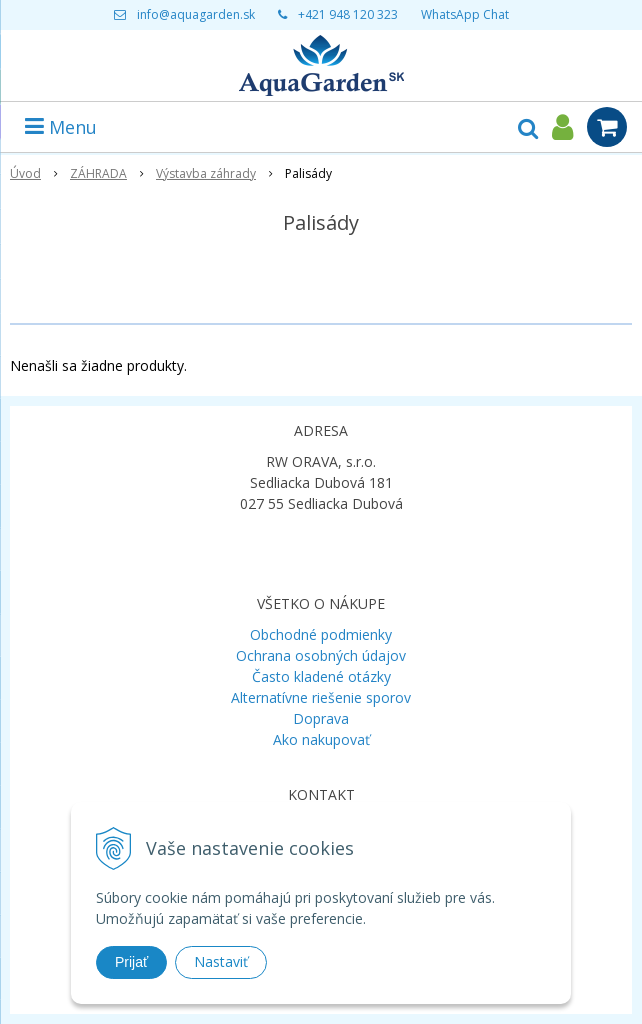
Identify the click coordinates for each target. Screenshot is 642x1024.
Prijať (131, 962)
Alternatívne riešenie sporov (321, 697)
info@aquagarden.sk (196, 14)
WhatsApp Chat (465, 14)
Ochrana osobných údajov (321, 655)
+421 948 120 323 (348, 14)
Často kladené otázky (321, 676)
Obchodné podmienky (321, 634)
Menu (61, 127)
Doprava (321, 718)
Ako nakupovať (321, 739)
